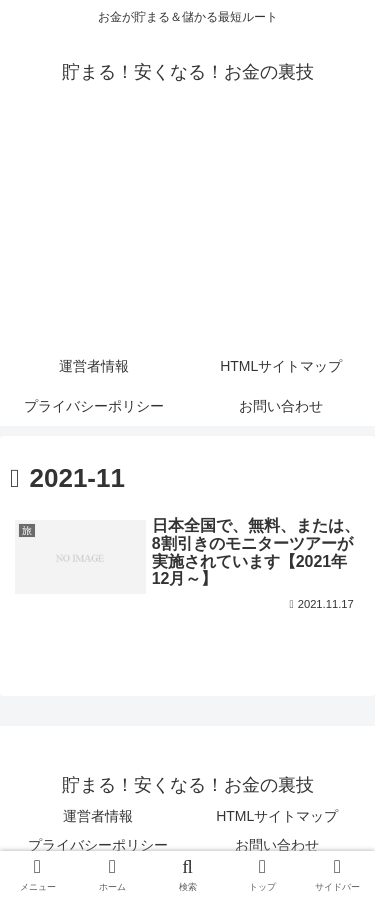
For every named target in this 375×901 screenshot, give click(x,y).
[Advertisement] (187, 232)
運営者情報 (98, 816)
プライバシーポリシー (98, 845)
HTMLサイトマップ (277, 816)
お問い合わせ (277, 845)
